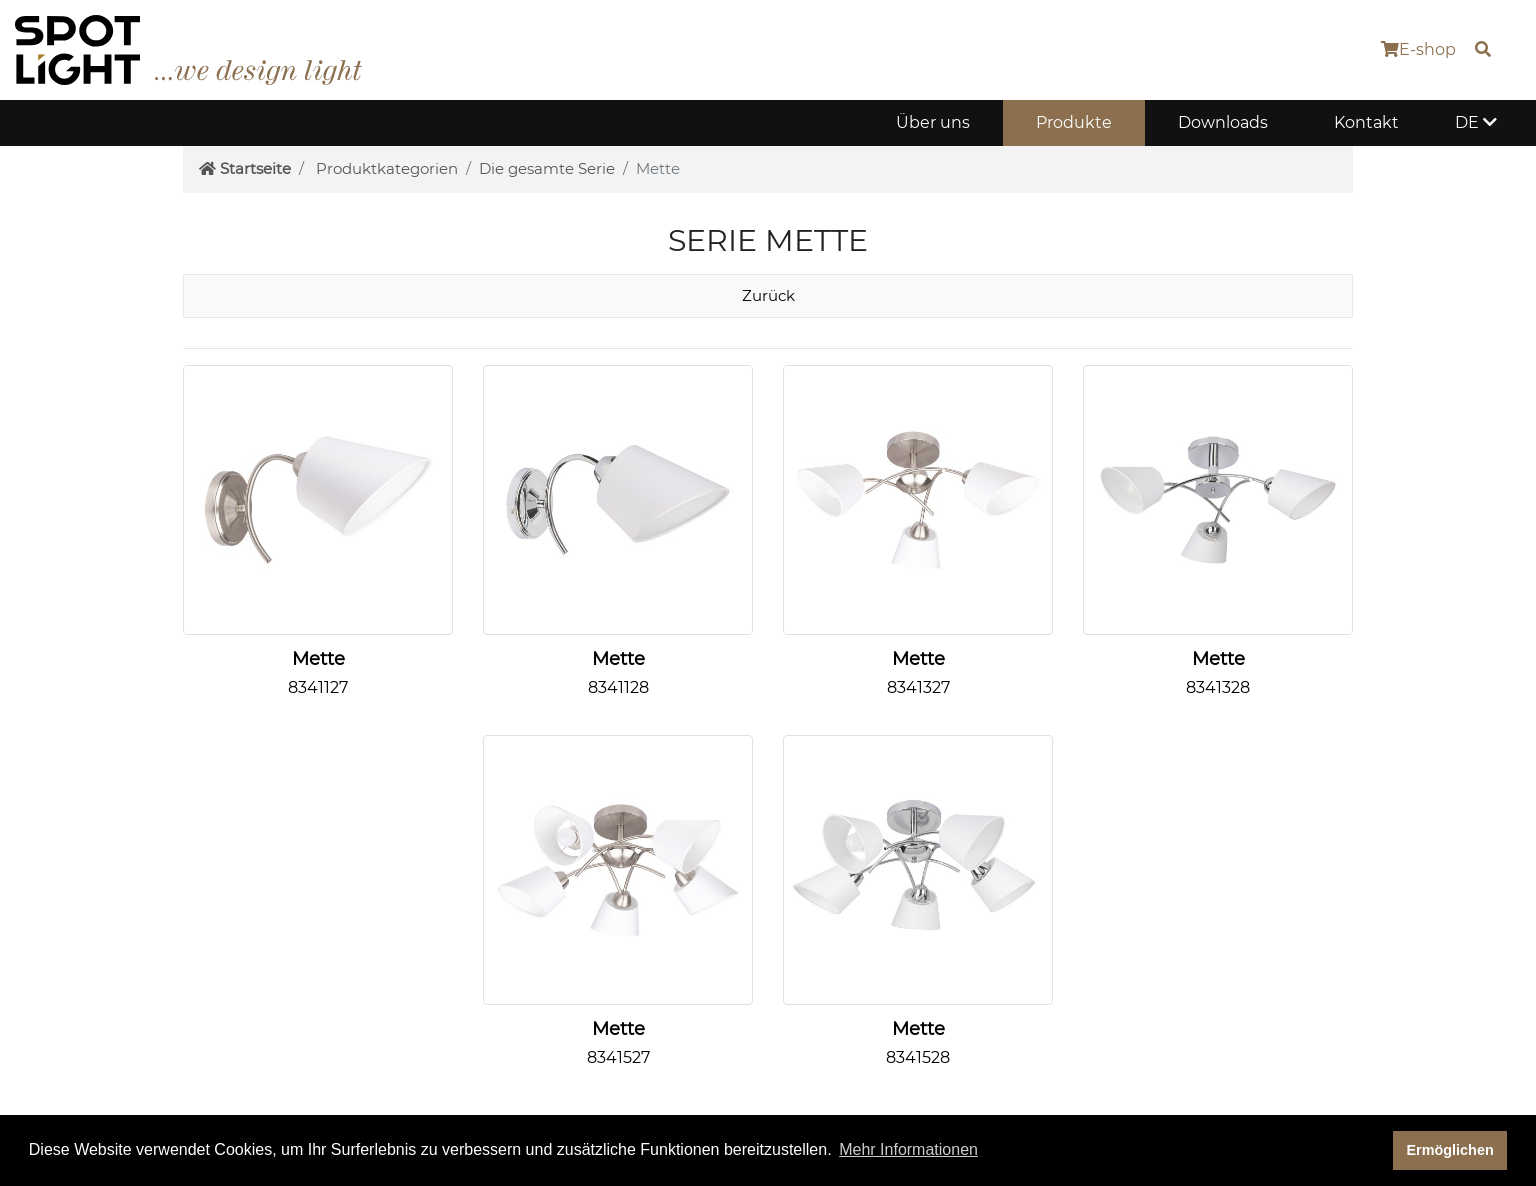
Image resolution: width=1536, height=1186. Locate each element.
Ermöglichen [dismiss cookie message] (1450, 1150)
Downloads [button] (1223, 122)
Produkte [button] (1074, 122)
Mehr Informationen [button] (908, 1149)
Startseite (245, 168)
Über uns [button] (933, 122)
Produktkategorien (387, 168)
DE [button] (1476, 122)
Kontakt (1366, 122)
